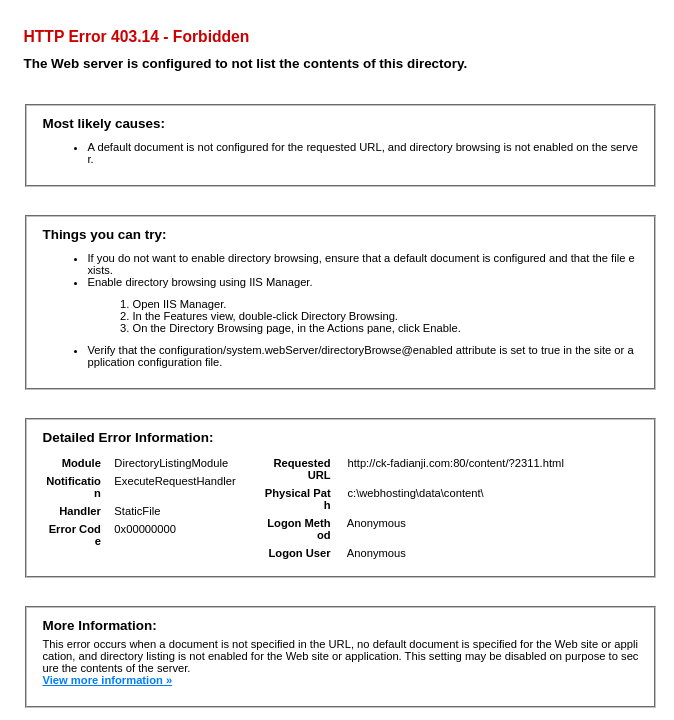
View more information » (107, 680)
